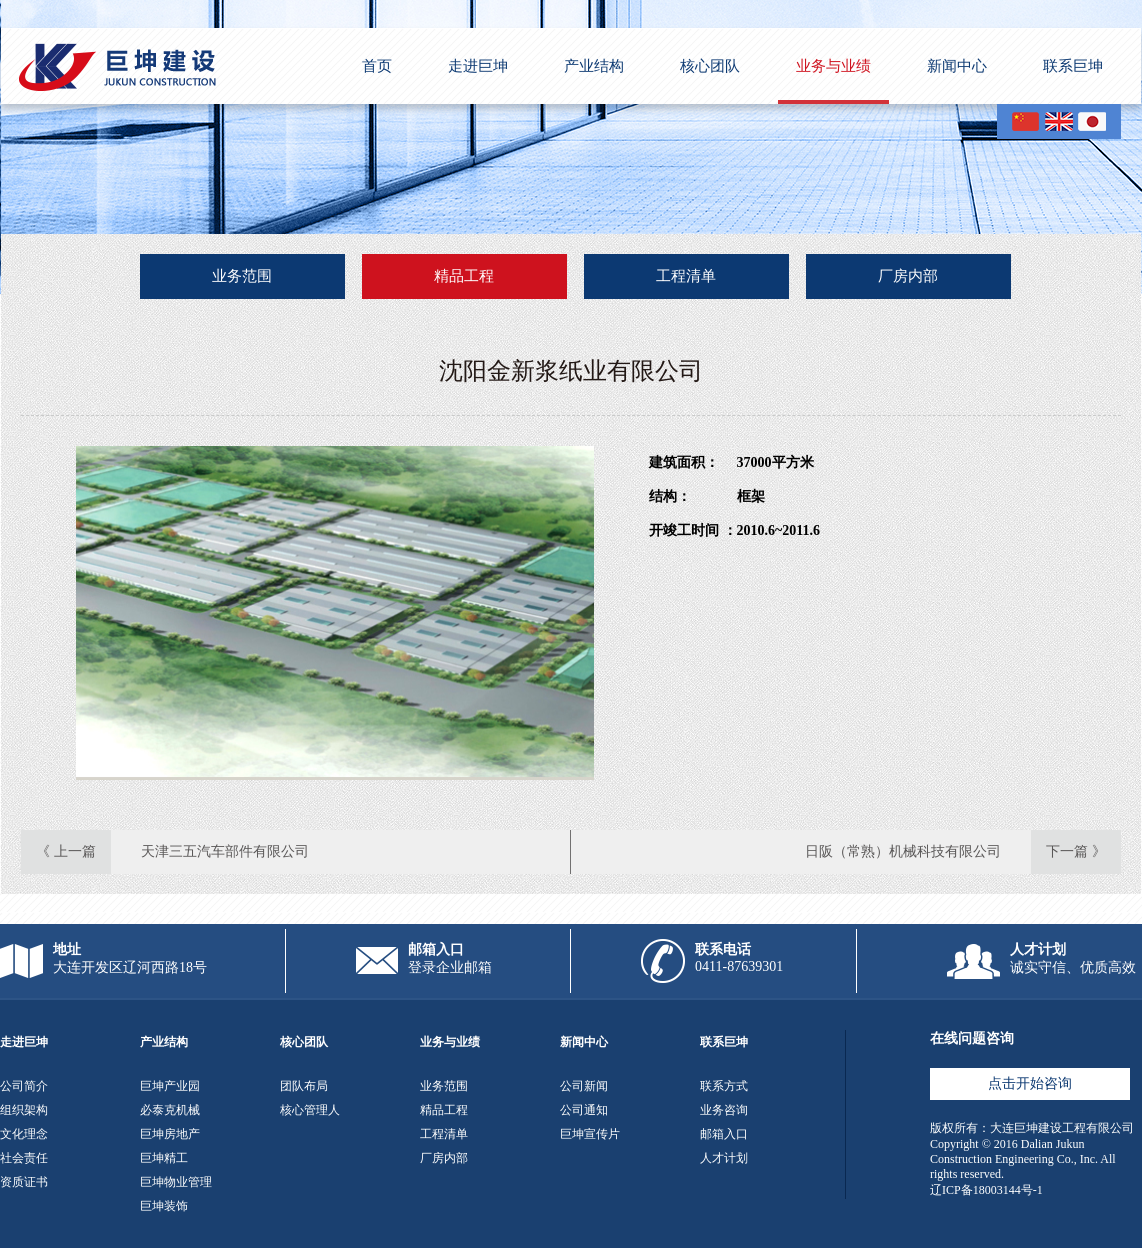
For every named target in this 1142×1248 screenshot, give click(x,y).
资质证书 (24, 1182)
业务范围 (242, 276)
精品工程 (464, 276)
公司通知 (584, 1110)
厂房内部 (908, 276)
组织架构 (24, 1110)
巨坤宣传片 (590, 1134)
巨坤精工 (164, 1158)
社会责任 (24, 1158)
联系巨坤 (1073, 66)
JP (1092, 121)
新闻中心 (957, 66)
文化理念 (24, 1134)
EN (1059, 121)
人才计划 (724, 1158)
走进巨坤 (478, 66)
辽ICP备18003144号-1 (986, 1190)
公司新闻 (584, 1086)
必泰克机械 (170, 1110)
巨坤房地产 (170, 1134)
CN (1026, 121)
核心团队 (710, 66)
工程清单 (686, 276)
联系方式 (724, 1086)
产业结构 (594, 66)
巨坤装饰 (164, 1206)
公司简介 (24, 1086)
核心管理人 (310, 1110)
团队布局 (304, 1086)
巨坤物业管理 (176, 1182)
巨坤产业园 (170, 1086)
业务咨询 (724, 1110)
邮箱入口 (724, 1134)
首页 (377, 66)
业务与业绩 (833, 66)
